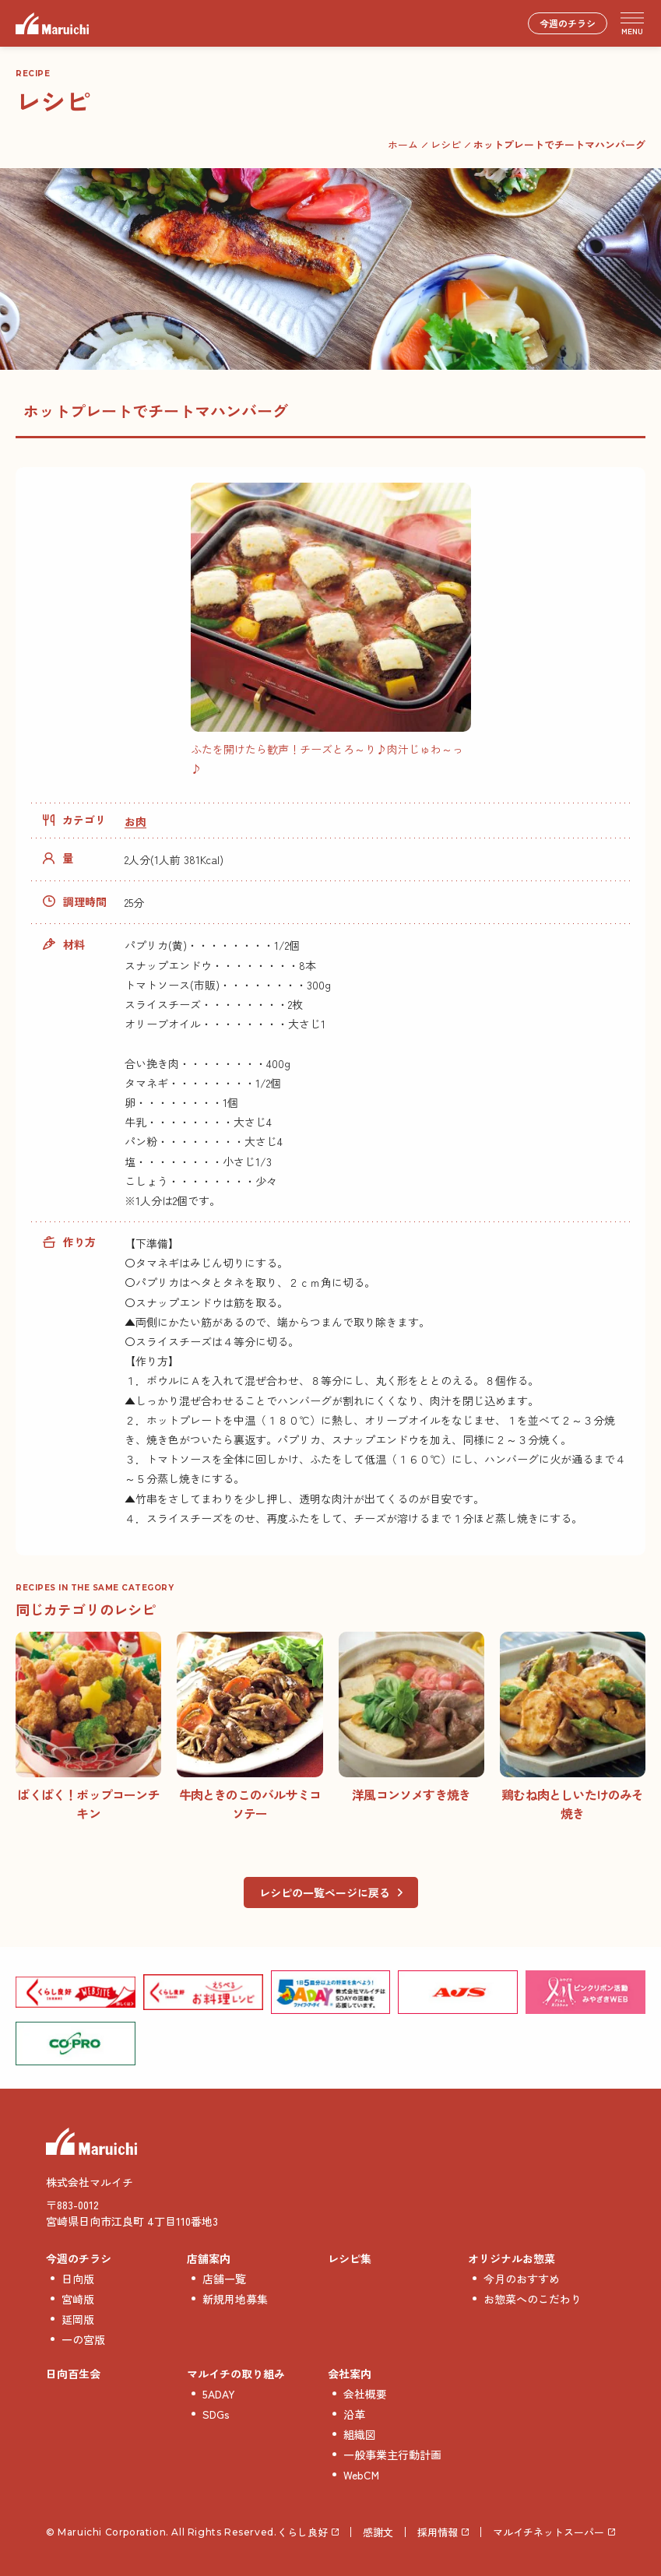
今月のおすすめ (521, 2278)
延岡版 (78, 2319)
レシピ (446, 144)
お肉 (135, 821)
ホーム (403, 144)
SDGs (216, 2414)
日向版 (78, 2278)
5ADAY (218, 2394)
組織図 (359, 2434)
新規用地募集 (235, 2299)
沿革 (354, 2414)
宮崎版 (78, 2299)
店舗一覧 (224, 2278)
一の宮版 (83, 2339)
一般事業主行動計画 (392, 2454)
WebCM (361, 2475)
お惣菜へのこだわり (532, 2299)
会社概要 (365, 2394)
